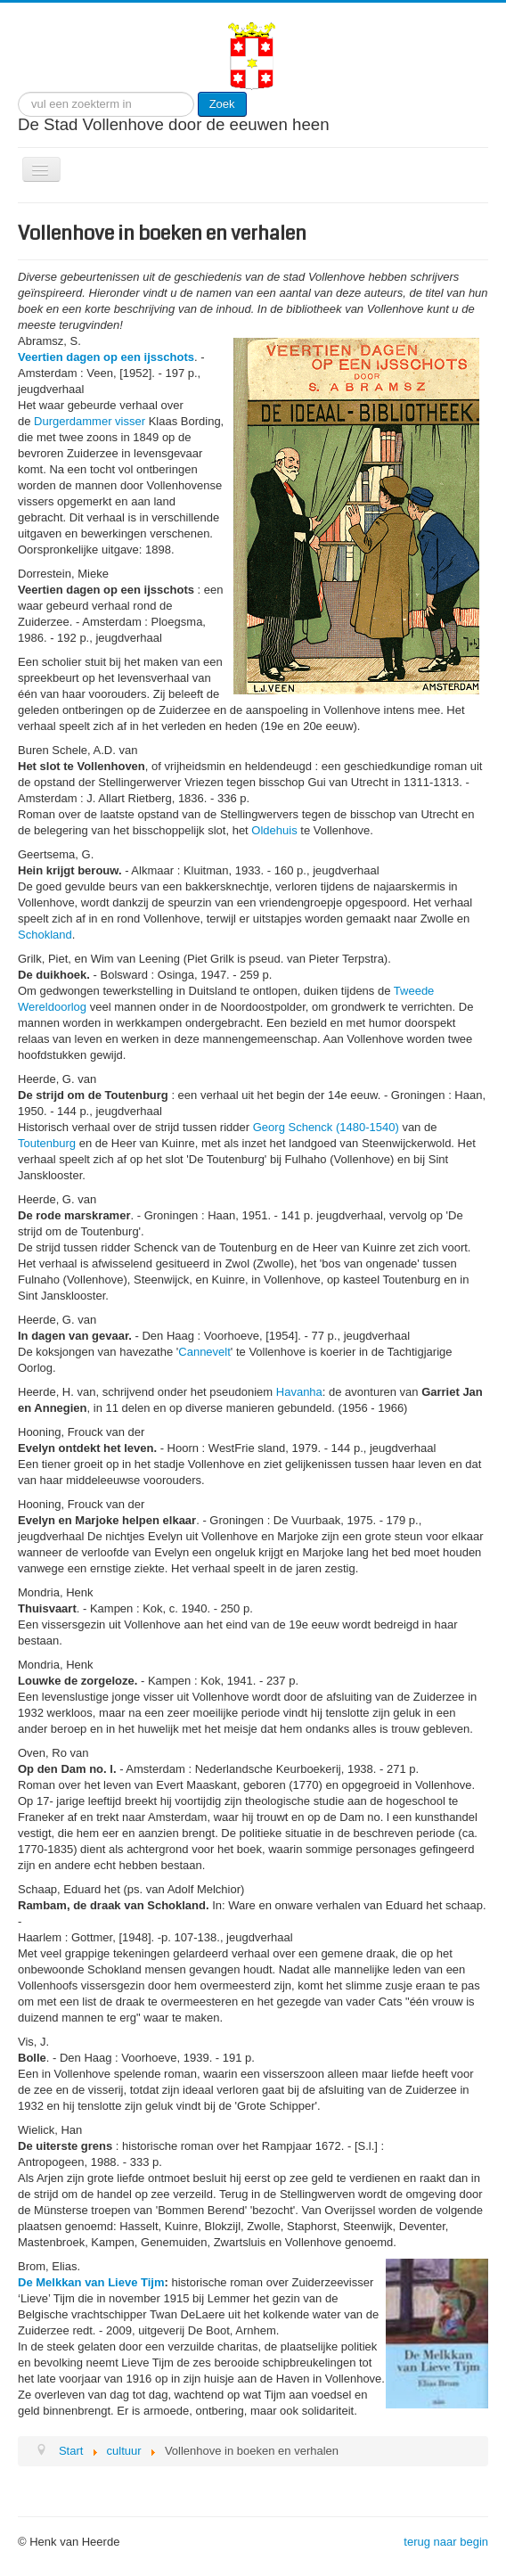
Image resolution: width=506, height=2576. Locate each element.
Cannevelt (204, 1351)
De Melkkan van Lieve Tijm (91, 2282)
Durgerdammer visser (89, 421)
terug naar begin (446, 2541)
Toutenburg (47, 1143)
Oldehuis (274, 830)
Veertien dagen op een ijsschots (106, 357)
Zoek (222, 104)
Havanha (299, 1392)
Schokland (45, 934)
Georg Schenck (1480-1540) (326, 1127)
